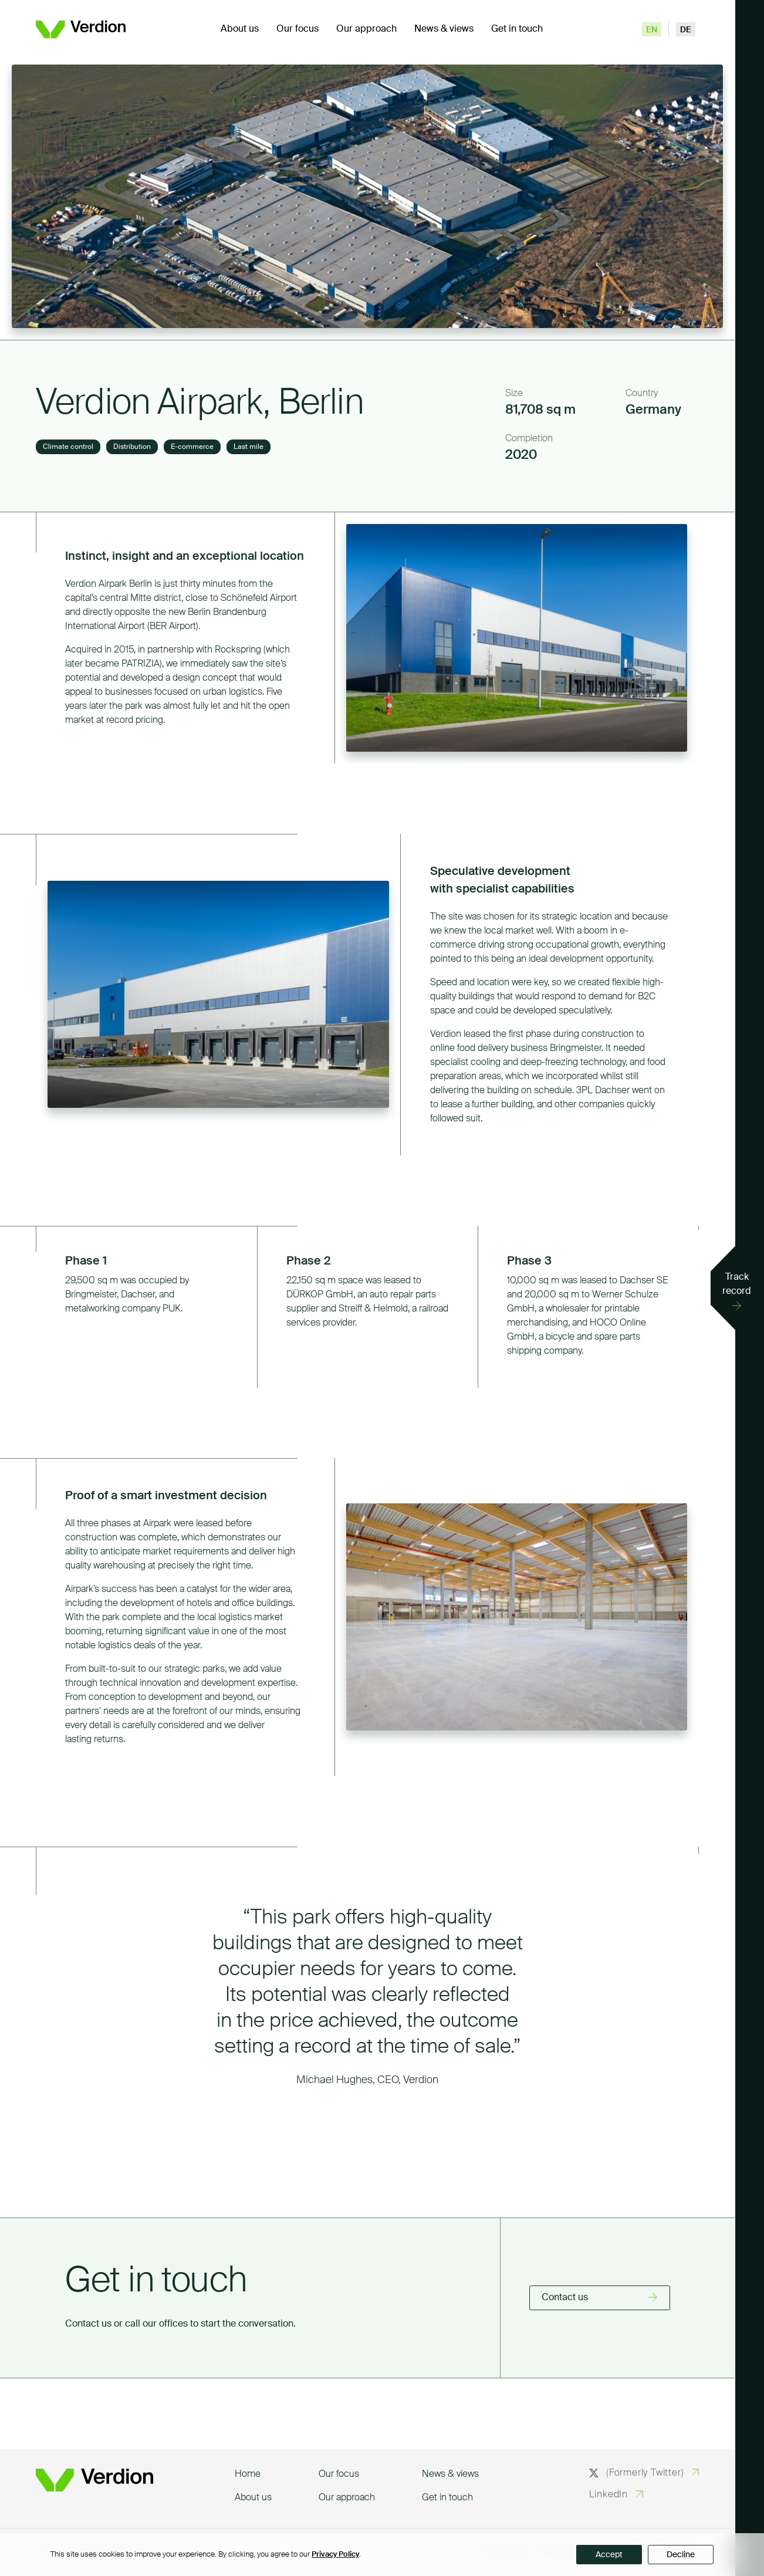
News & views (444, 29)
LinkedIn (608, 2495)
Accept (609, 2555)
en (651, 30)
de (685, 30)
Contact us (565, 2298)
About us (240, 29)
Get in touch (517, 29)
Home (248, 2474)
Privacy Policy (335, 2554)
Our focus (297, 29)
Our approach (366, 29)
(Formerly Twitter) (636, 2473)
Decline (681, 2555)
